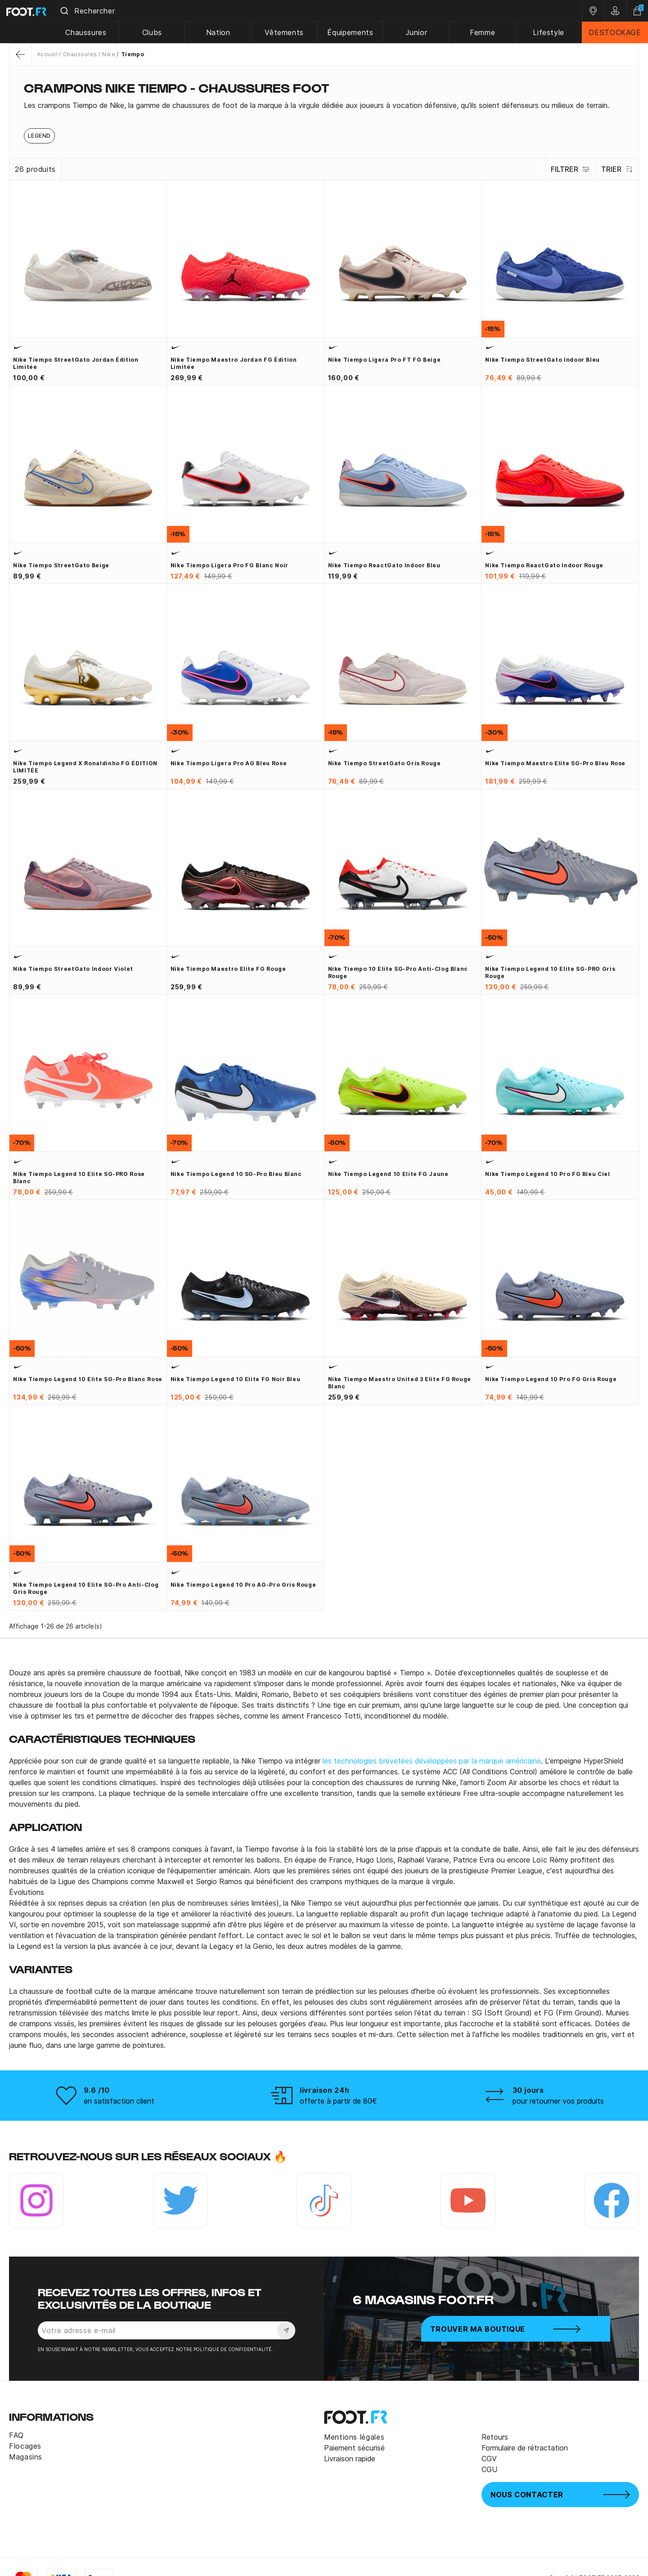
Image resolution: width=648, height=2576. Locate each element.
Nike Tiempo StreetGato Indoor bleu (542, 359)
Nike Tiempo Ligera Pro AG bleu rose (229, 763)
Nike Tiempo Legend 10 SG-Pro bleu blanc (236, 1174)
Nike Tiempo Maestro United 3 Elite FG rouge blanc (400, 1383)
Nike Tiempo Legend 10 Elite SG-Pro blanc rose (87, 1379)
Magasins (25, 2456)
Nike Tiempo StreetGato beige (61, 565)
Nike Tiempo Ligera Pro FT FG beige (384, 359)
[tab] (324, 105)
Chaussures (101, 32)
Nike (108, 54)
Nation (230, 32)
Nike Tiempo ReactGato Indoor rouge (544, 565)
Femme (487, 32)
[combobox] (326, 11)
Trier (615, 169)
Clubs (166, 32)
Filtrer (566, 169)
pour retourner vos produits (558, 2100)
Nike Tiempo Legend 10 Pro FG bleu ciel (547, 1174)
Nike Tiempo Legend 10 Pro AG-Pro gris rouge (243, 1584)
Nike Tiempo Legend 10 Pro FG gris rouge (550, 1379)
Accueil (47, 54)
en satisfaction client (119, 2100)
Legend (39, 135)
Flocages (25, 2445)
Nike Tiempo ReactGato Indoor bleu (384, 565)
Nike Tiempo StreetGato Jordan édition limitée (76, 363)
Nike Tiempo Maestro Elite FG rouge (228, 968)
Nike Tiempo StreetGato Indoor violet (73, 968)
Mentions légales (354, 2436)
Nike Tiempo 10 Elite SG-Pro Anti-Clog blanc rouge (398, 972)
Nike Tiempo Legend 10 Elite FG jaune (388, 1174)
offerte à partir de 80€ (338, 2100)
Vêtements (294, 32)
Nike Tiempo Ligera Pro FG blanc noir (229, 565)
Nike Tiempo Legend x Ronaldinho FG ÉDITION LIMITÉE (85, 767)
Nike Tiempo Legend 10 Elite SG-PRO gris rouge (550, 972)
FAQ (16, 2435)
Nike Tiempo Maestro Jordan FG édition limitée (234, 363)
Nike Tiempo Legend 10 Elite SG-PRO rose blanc (79, 1178)
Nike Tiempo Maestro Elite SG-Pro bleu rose (555, 763)
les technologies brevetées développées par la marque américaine (432, 1760)
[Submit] (80, 11)
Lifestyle (551, 32)
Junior (423, 32)
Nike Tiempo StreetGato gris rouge (384, 763)
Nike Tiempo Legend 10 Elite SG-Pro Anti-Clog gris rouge (85, 1588)
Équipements (359, 32)
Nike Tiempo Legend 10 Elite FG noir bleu (236, 1379)
